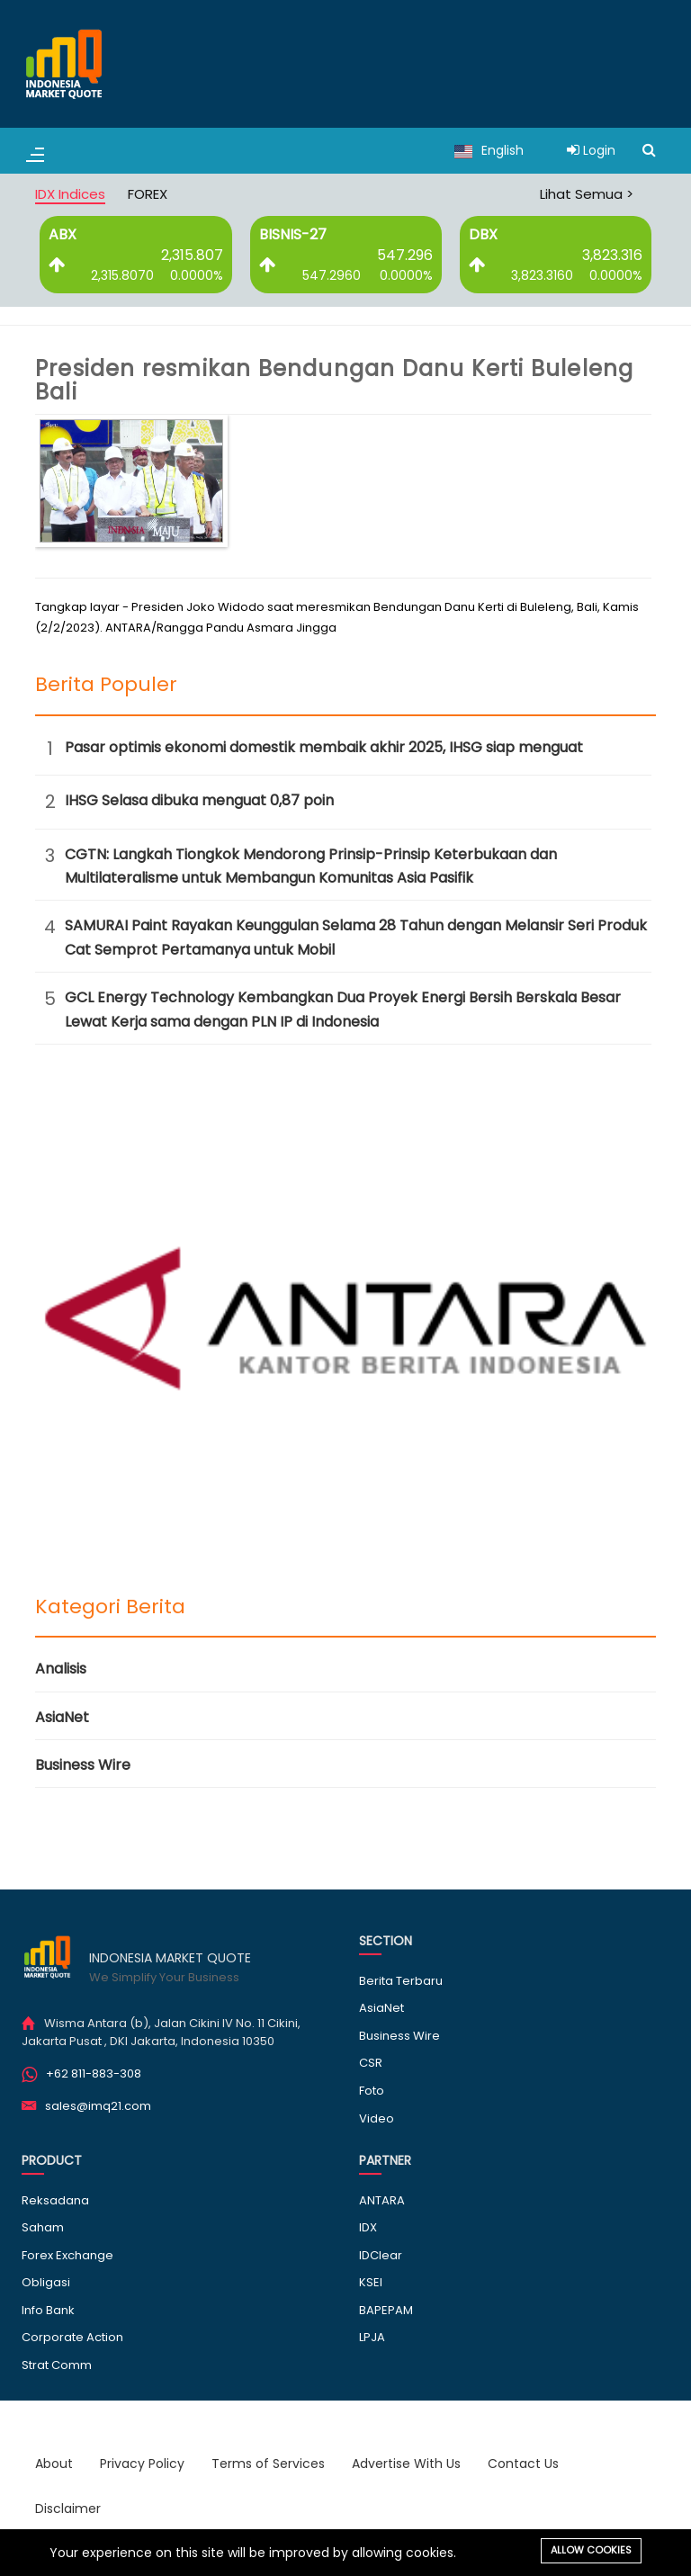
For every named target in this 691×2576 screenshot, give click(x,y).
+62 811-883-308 (93, 2073)
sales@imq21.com (98, 2105)
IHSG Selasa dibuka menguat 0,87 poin (199, 800)
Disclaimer (68, 2509)
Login (591, 150)
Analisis (60, 1668)
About (54, 2464)
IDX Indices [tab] (70, 193)
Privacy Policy (142, 2464)
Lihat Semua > (586, 193)
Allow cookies (591, 2550)
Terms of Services (268, 2464)
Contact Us (523, 2464)
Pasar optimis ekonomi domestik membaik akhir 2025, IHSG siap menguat (324, 747)
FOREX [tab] (147, 193)
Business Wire (82, 1765)
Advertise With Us (406, 2464)
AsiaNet (62, 1717)
